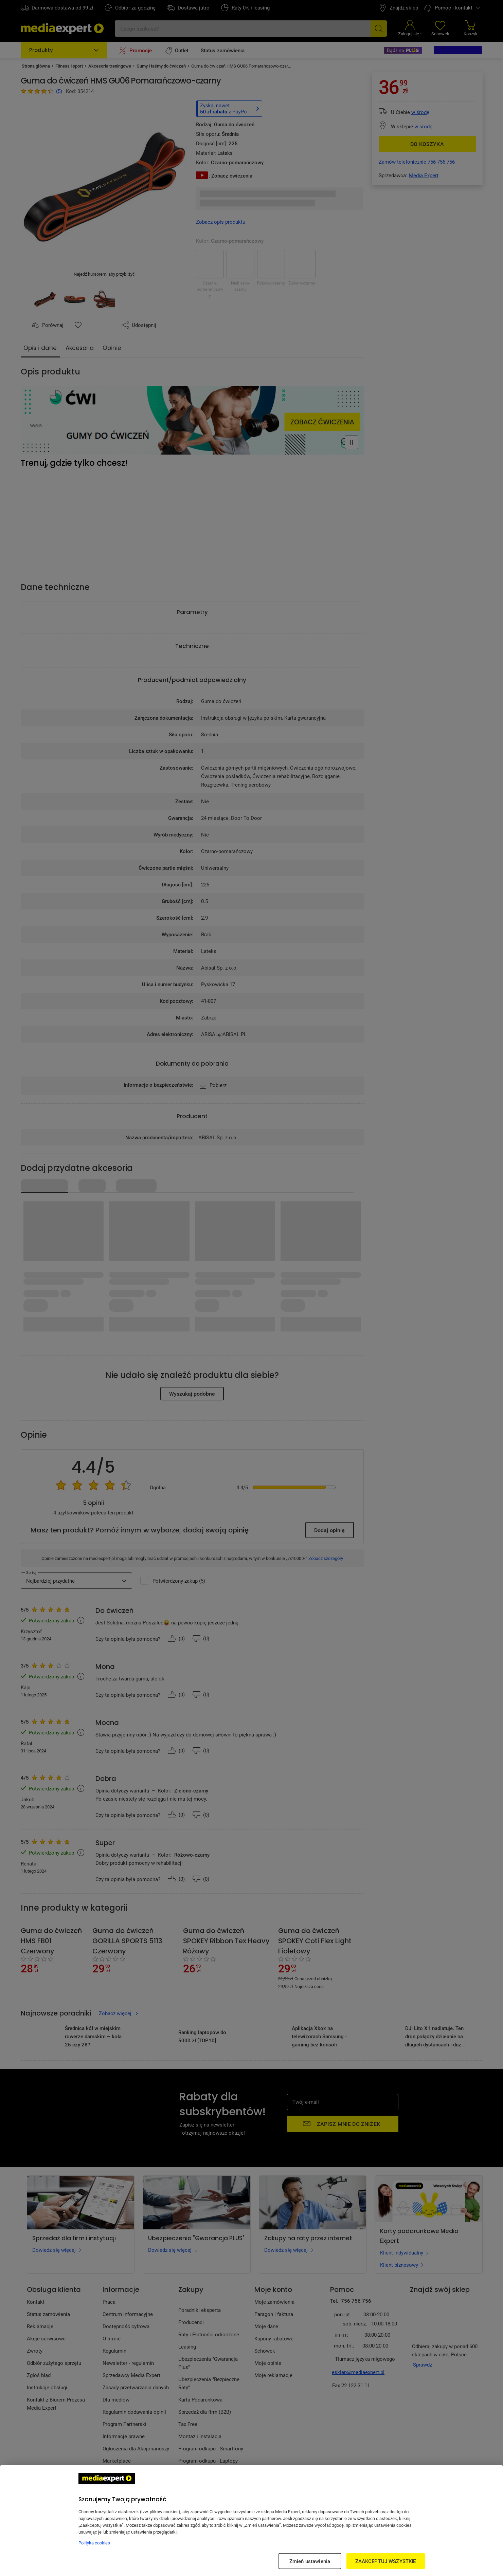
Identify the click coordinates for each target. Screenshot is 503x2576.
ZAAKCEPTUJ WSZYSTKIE (385, 2561)
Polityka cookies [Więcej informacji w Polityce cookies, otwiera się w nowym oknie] (94, 2543)
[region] (251, 2520)
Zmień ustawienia (309, 2561)
